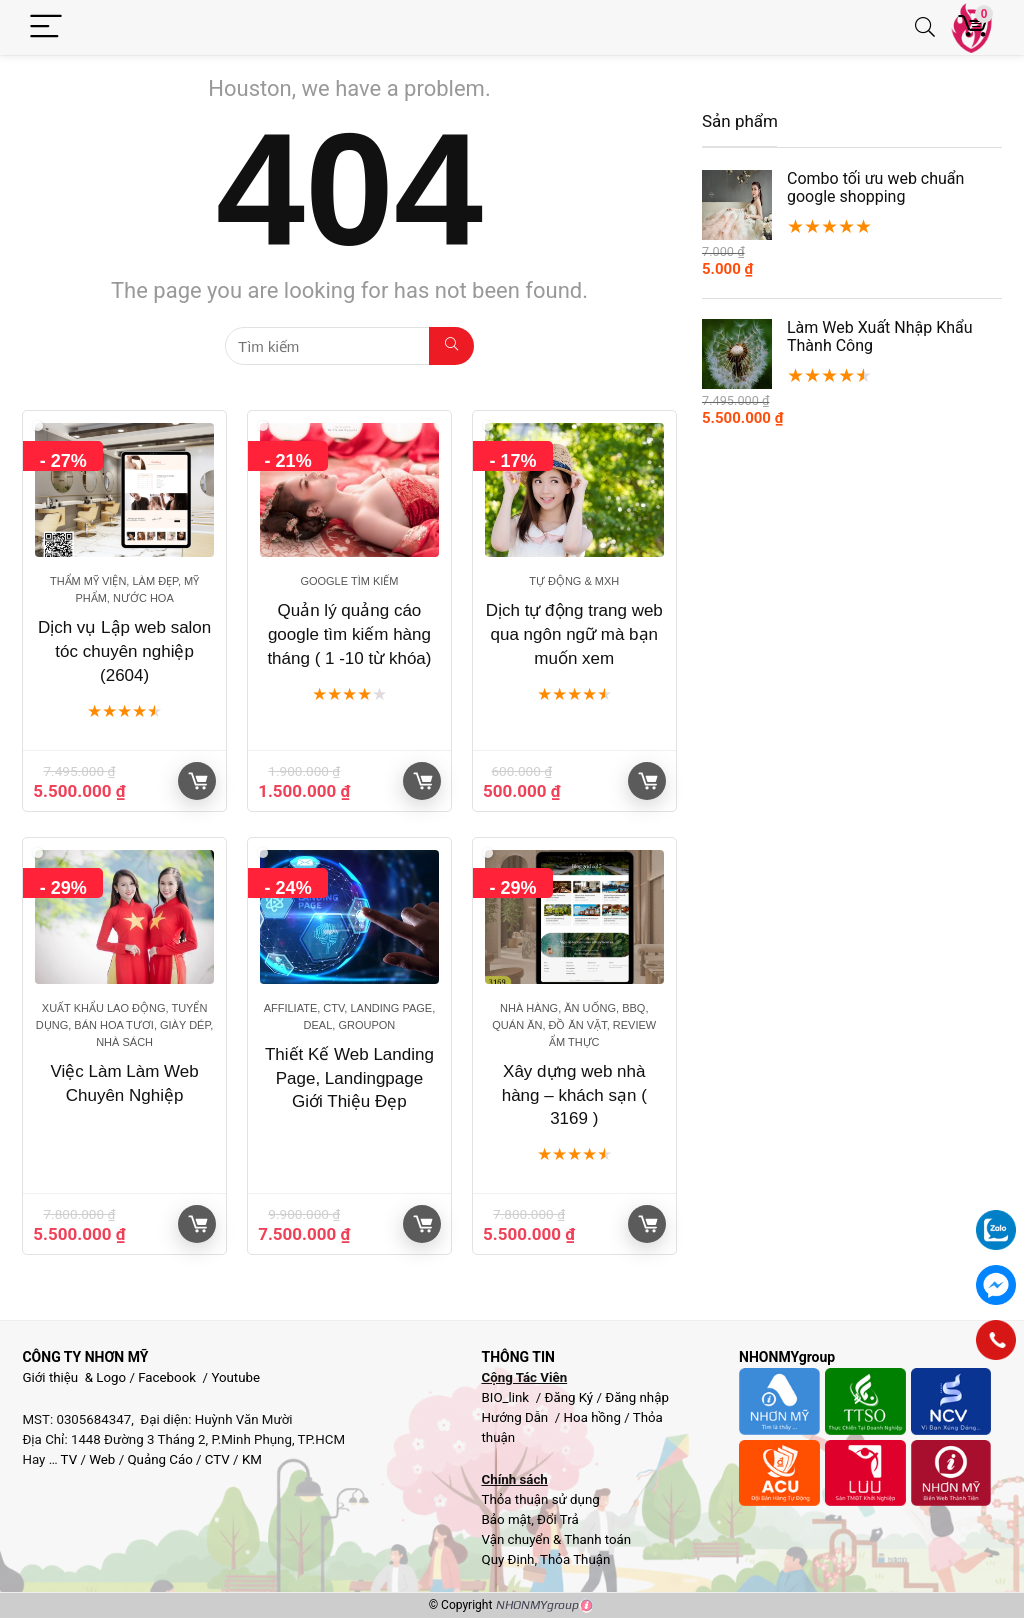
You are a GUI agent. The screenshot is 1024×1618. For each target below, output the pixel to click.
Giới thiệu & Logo (74, 1377)
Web (102, 1459)
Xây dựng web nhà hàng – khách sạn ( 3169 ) (574, 1095)
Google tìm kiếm (349, 581)
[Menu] (46, 27)
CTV (217, 1459)
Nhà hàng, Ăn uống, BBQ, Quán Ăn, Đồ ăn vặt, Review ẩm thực (574, 1025)
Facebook (167, 1377)
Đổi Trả (558, 1519)
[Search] (925, 27)
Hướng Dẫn (516, 1417)
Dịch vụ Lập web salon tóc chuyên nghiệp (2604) (124, 651)
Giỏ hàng (198, 781)
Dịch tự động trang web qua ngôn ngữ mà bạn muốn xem (574, 634)
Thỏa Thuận (573, 1559)
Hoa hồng (592, 1417)
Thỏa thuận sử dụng (540, 1499)
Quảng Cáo (159, 1459)
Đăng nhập (637, 1397)
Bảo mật (506, 1519)
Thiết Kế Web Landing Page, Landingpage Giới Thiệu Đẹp (349, 1078)
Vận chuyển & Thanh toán (556, 1539)
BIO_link (506, 1397)
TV (68, 1459)
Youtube (235, 1377)
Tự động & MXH (574, 581)
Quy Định (507, 1559)
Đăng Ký (570, 1397)
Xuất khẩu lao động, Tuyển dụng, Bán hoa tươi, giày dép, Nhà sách (125, 1025)
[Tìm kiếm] (451, 346)
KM (252, 1459)
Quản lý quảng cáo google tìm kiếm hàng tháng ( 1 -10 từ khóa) (349, 634)
